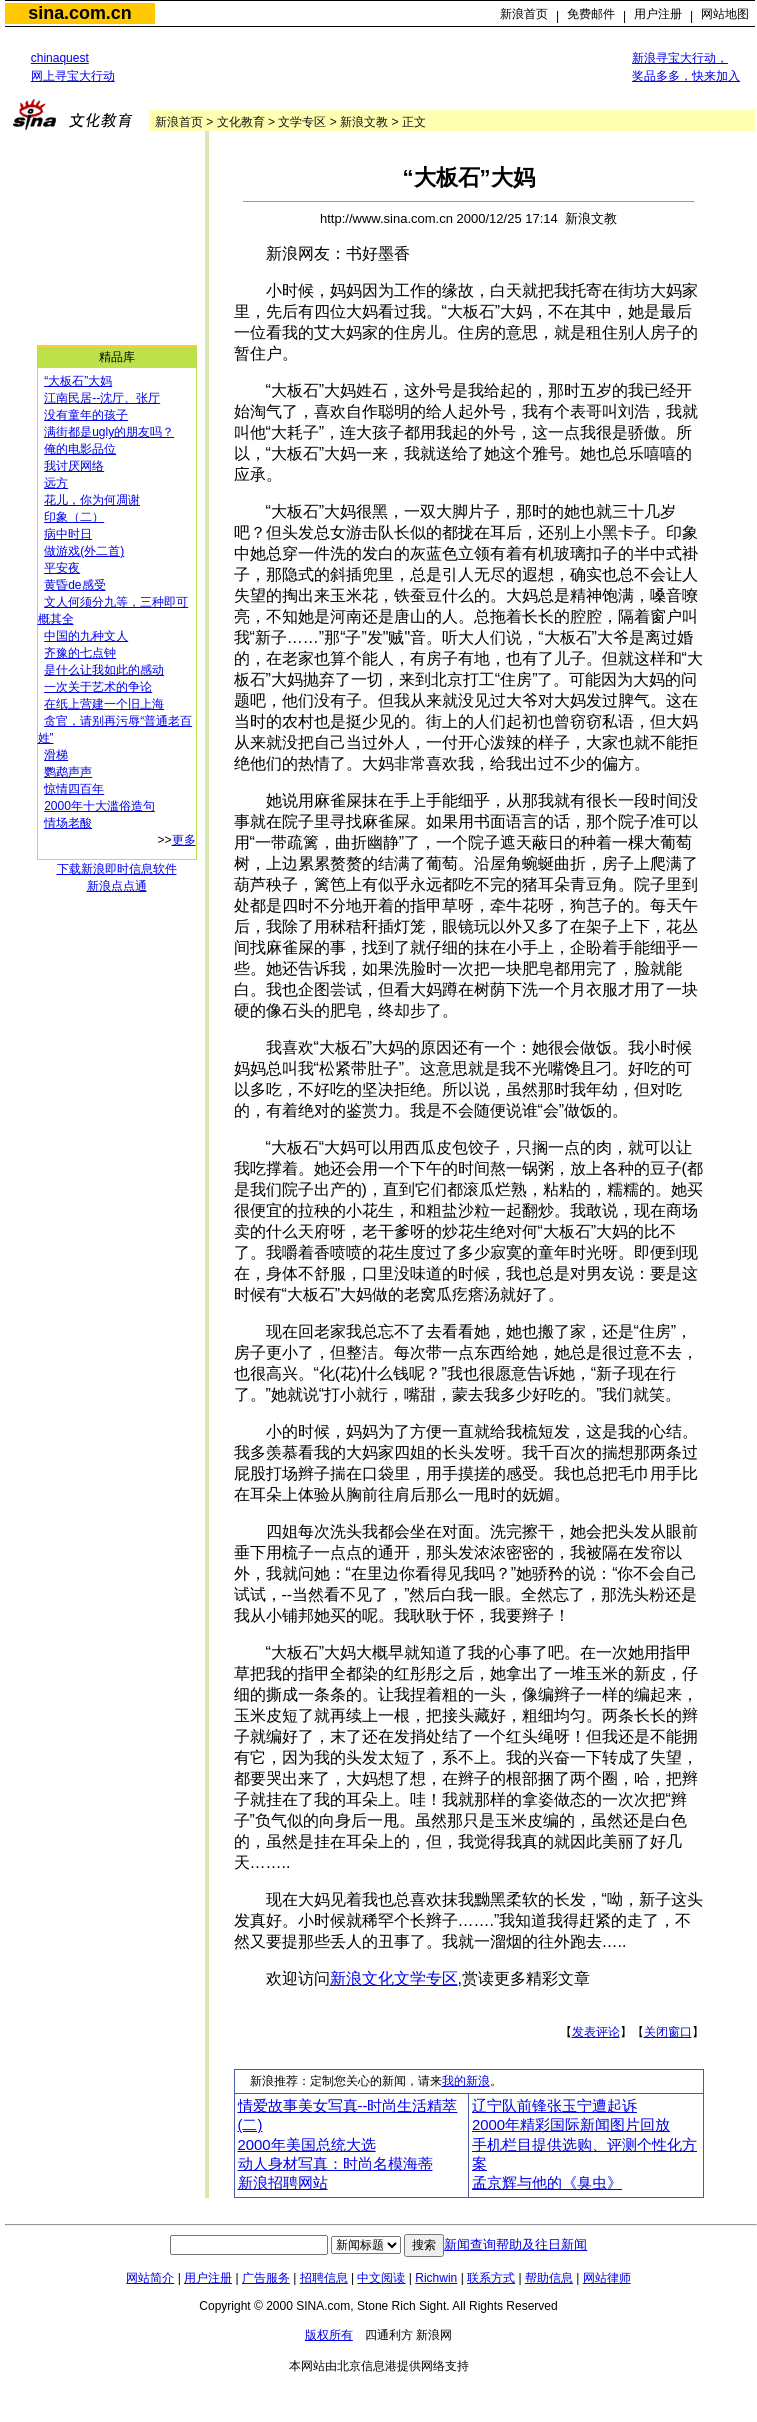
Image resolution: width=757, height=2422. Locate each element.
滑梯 (56, 755)
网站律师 (607, 2278)
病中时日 (68, 534)
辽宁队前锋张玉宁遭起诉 (554, 2106)
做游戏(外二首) (84, 551)
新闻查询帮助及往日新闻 (515, 2244)
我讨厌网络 (74, 466)
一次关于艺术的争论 (98, 687)
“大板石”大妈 (78, 381)
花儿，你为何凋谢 (92, 500)
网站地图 (725, 14)
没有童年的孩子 (86, 415)
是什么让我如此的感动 (104, 670)
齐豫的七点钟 (80, 653)
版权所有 (329, 2335)
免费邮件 (591, 14)
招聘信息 (324, 2278)
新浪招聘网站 (283, 2183)
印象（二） (74, 517)
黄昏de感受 (74, 585)
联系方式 (491, 2278)
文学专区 (302, 122)
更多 (184, 840)
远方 (56, 483)
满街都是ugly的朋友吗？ (109, 432)
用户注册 (658, 14)
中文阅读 (381, 2278)
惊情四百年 (74, 789)
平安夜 (62, 568)
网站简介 (150, 2278)
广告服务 (266, 2278)
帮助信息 (549, 2278)
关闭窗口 (668, 2032)
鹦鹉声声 (68, 772)
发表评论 (596, 2032)
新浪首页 (524, 14)
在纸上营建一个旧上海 (104, 704)
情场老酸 (68, 823)
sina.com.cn (79, 13)
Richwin (436, 2278)
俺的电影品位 (80, 449)
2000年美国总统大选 (307, 2145)
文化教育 (241, 122)
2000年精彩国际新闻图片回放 (571, 2125)
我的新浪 (466, 2081)
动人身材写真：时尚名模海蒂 (335, 2164)
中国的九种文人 (86, 636)
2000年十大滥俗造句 (99, 806)
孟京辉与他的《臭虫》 (547, 2183)
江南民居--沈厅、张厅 (102, 398)
